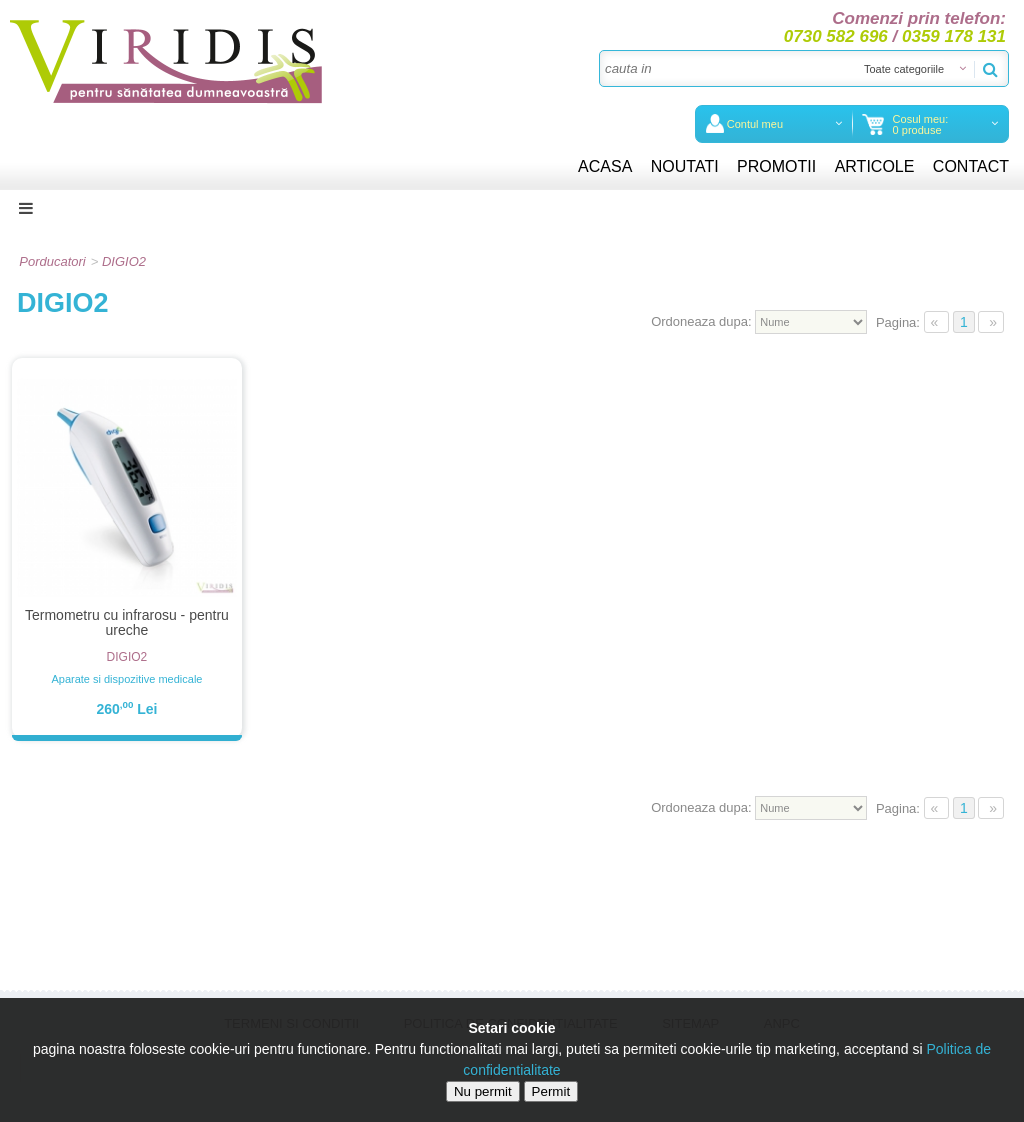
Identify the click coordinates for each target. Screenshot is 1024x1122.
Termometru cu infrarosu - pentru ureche (127, 622)
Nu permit (483, 1091)
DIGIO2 (124, 261)
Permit (551, 1091)
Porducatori (52, 261)
